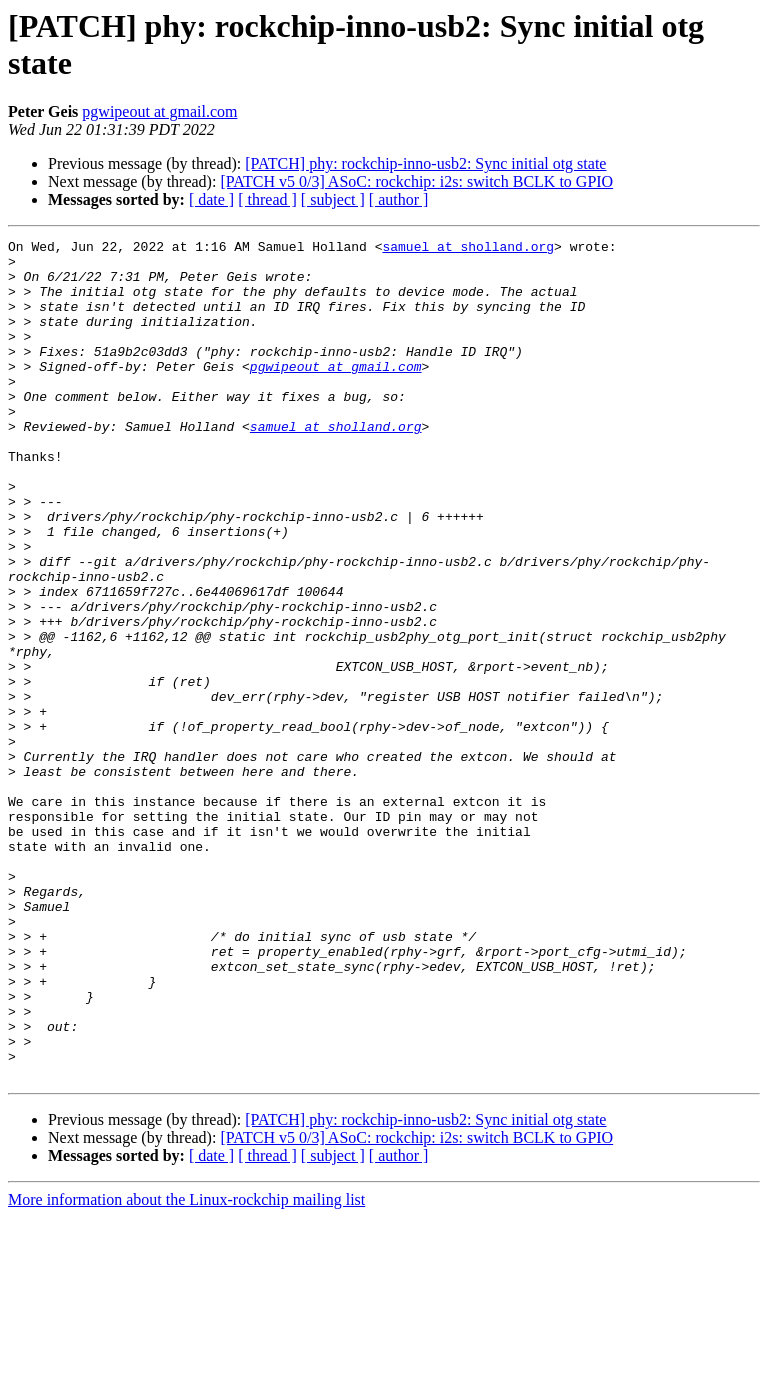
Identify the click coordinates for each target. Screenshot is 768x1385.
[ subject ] (333, 199)
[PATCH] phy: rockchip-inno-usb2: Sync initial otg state (425, 163)
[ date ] (211, 199)
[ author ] (399, 199)
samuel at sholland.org (468, 249)
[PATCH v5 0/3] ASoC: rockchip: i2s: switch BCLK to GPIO (416, 181)
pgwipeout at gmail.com (159, 111)
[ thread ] (267, 199)
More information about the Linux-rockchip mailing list (186, 1367)
